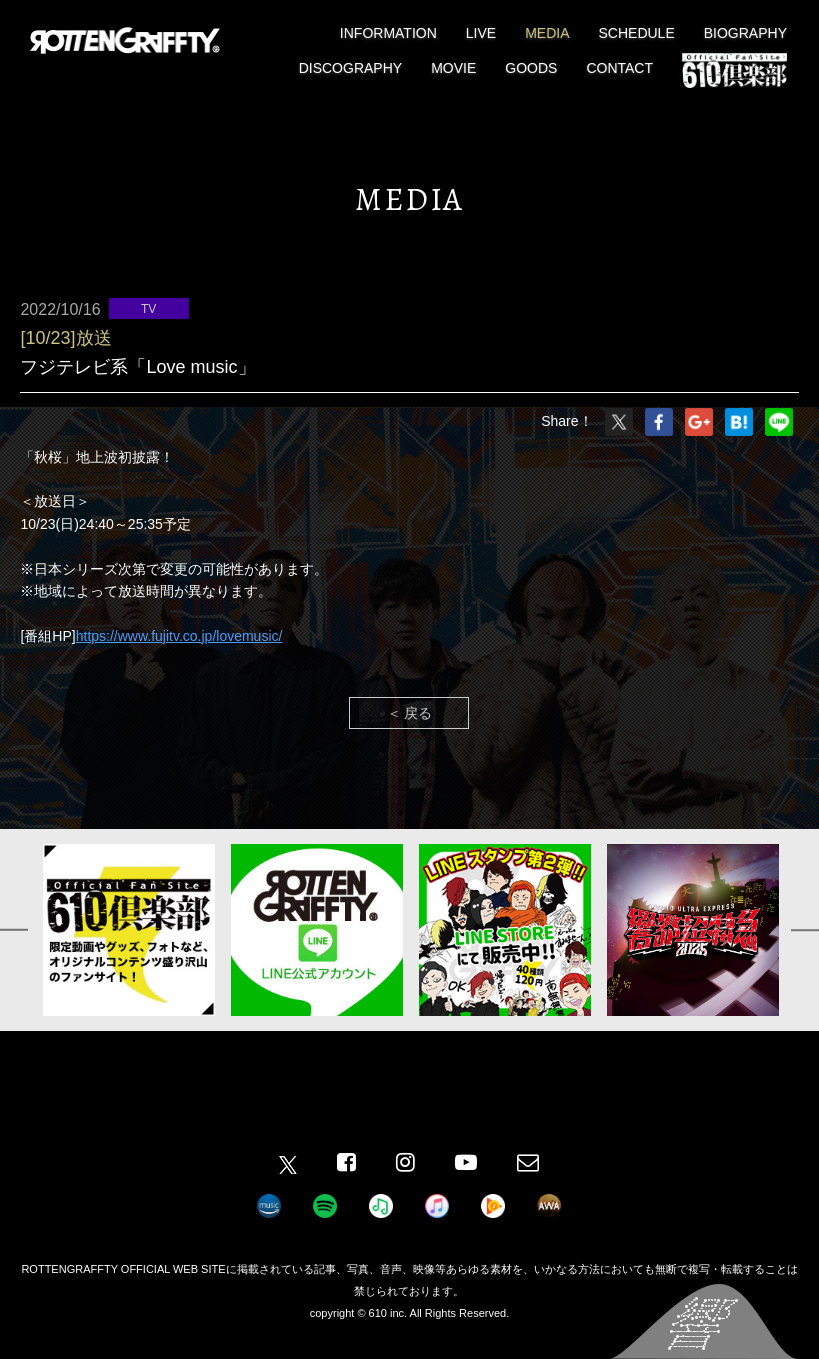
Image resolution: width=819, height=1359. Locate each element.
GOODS (531, 68)
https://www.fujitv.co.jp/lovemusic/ (179, 636)
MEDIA (547, 33)
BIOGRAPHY (745, 33)
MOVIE (453, 68)
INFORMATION (388, 33)
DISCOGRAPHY (350, 68)
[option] (129, 930)
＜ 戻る (410, 713)
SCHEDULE (637, 33)
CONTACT (619, 68)
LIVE (481, 33)
